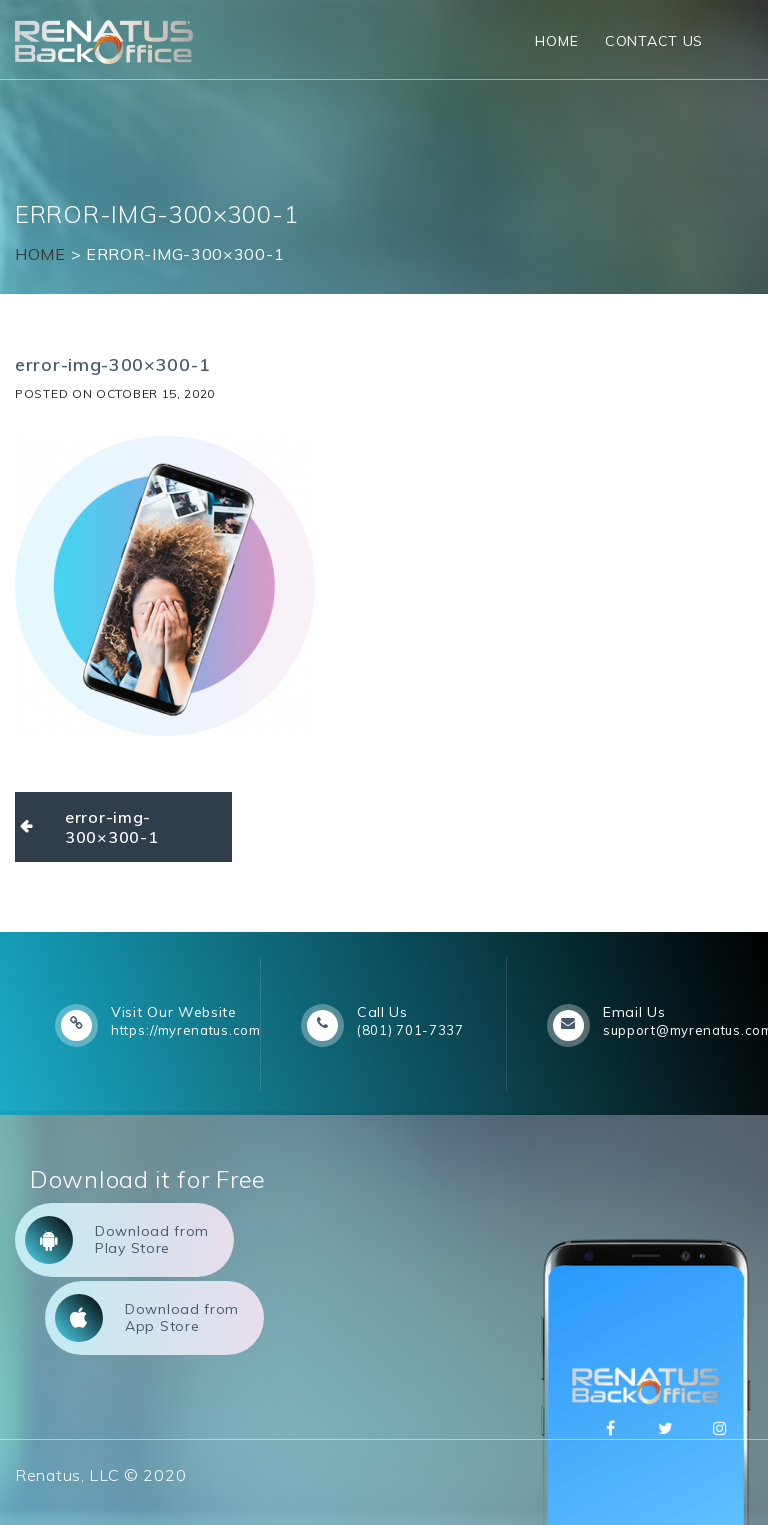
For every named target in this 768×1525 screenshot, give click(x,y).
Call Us (382, 1012)
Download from (117, 1240)
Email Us (634, 1012)
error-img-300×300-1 (111, 827)
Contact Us (654, 41)
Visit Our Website (174, 1012)
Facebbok (611, 1428)
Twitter (665, 1428)
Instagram (720, 1428)
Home (556, 41)
